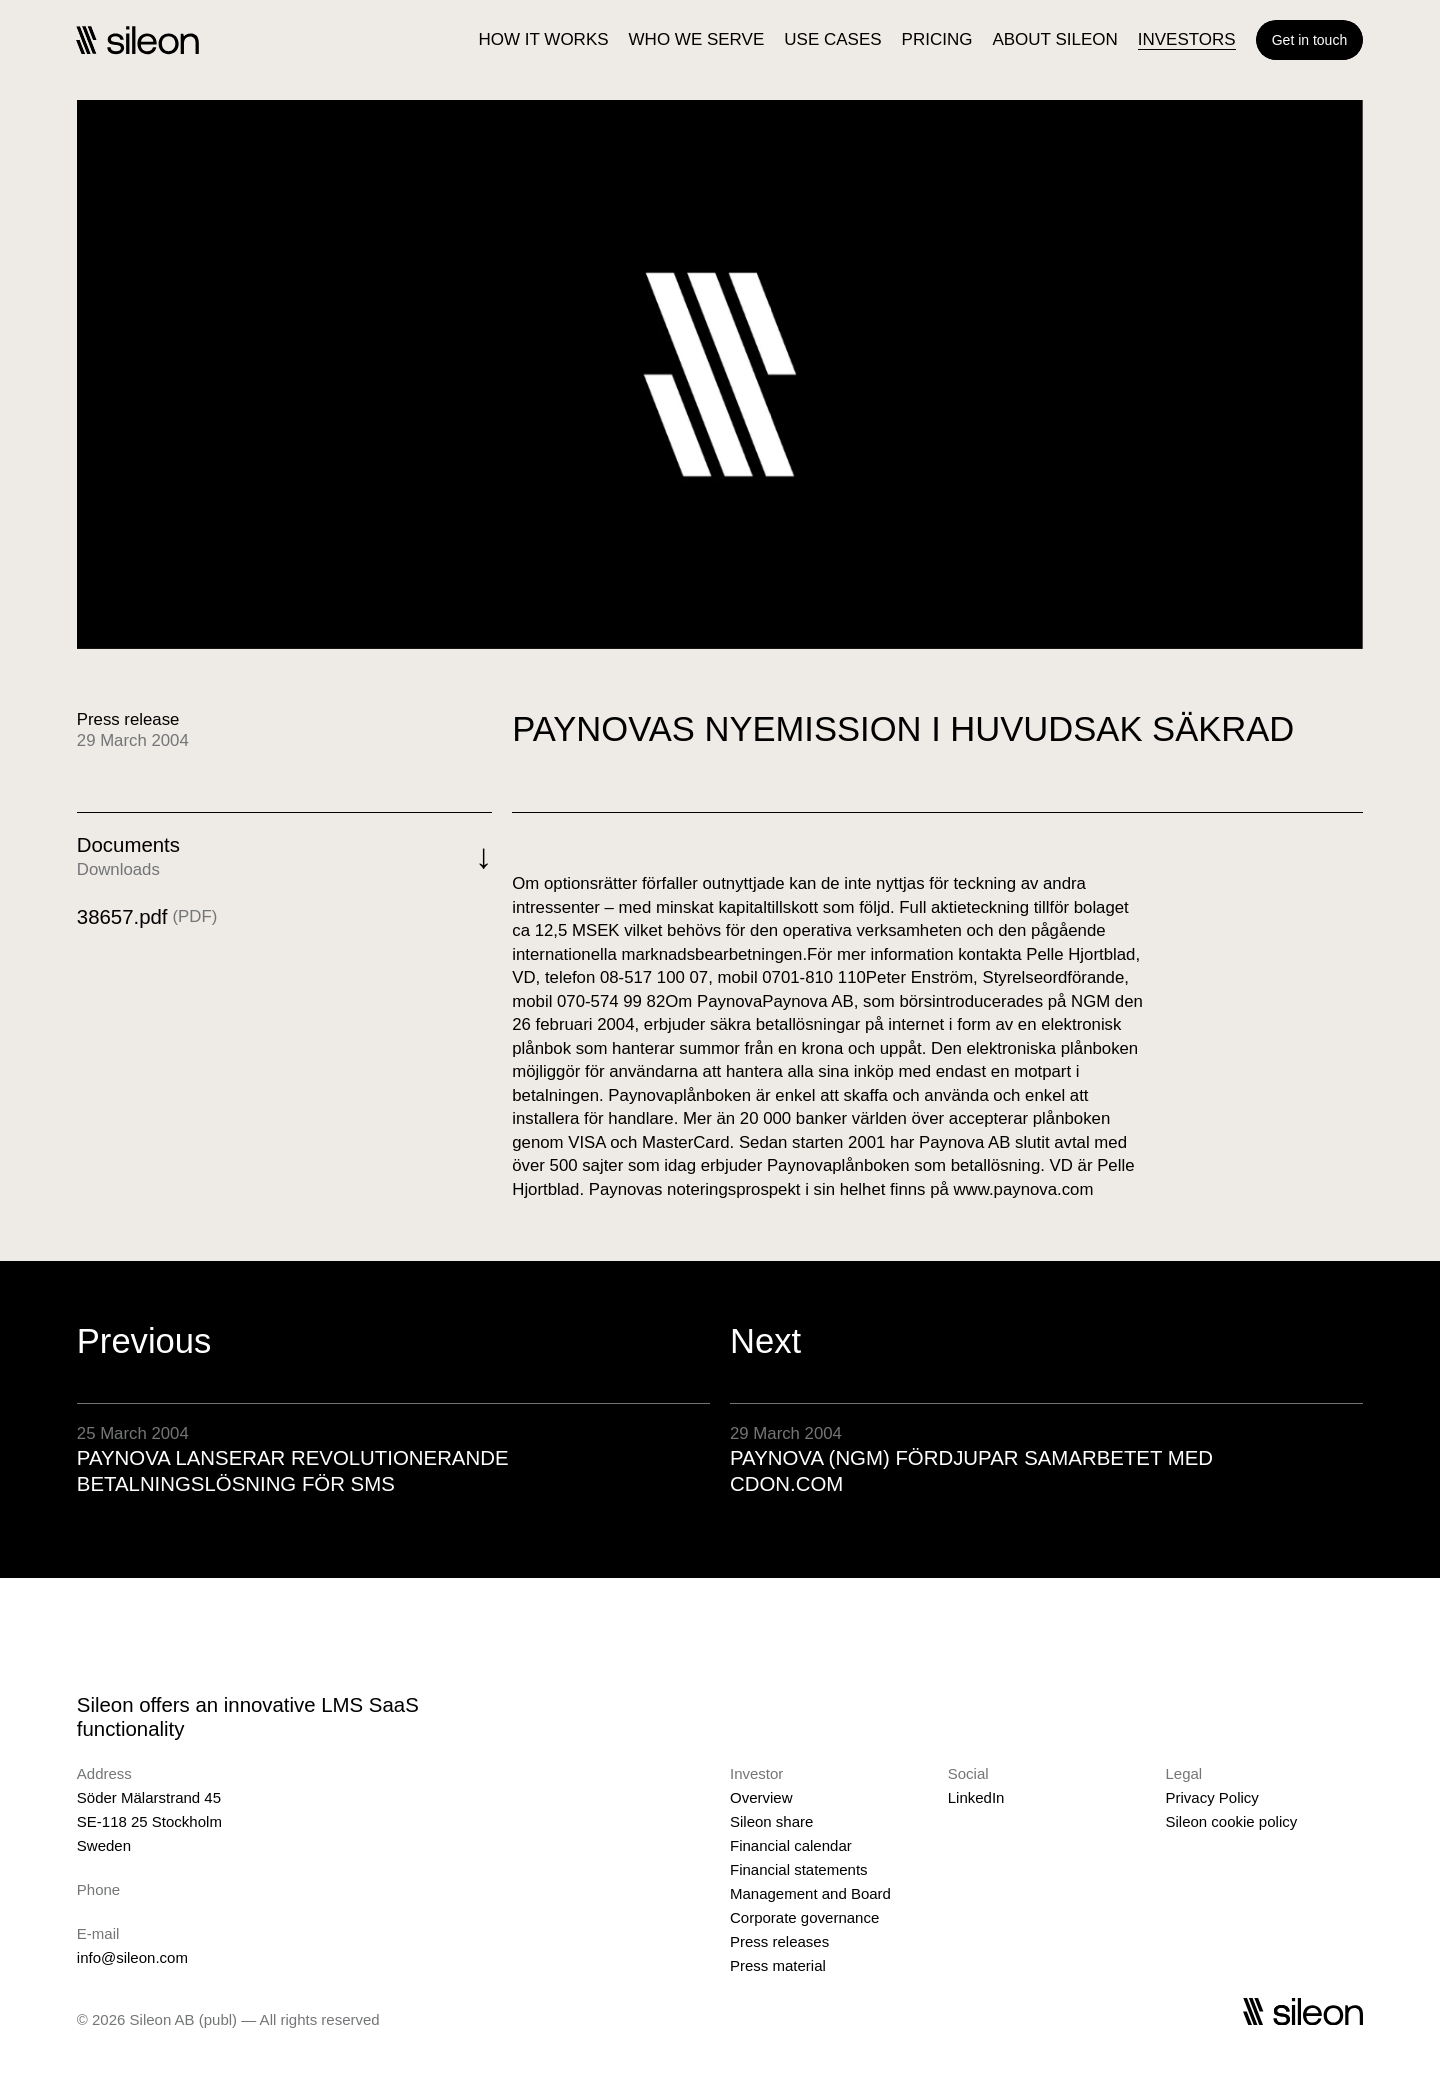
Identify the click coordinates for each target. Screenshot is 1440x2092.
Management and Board (810, 1893)
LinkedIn (976, 1797)
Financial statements (799, 1869)
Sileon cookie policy (1231, 1821)
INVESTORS (1187, 39)
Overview (761, 1797)
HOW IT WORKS (544, 39)
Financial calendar (791, 1845)
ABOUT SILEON (1054, 39)
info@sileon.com (132, 1957)
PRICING (937, 39)
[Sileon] (137, 40)
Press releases (779, 1941)
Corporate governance (804, 1917)
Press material (778, 1965)
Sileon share (771, 1821)
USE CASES (832, 39)
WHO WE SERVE (697, 39)
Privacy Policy (1211, 1797)
